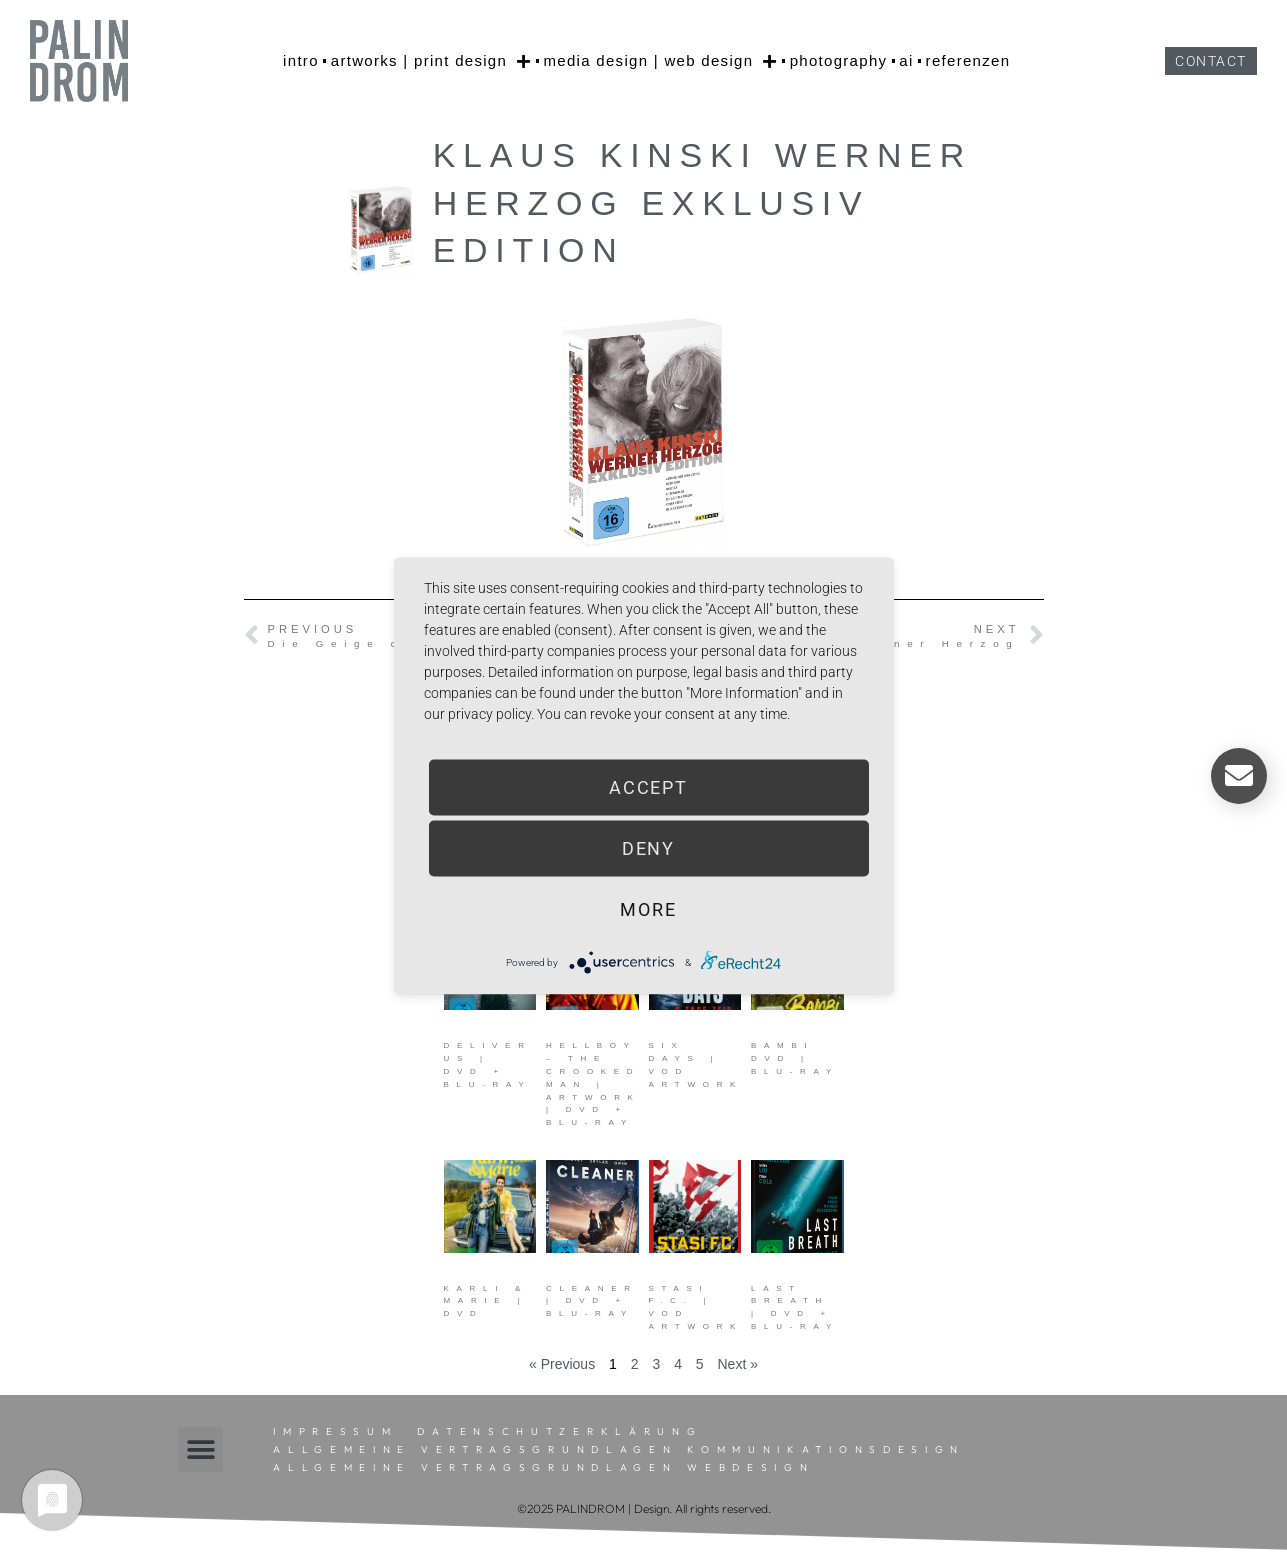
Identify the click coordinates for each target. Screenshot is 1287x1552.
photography (839, 60)
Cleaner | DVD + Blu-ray (592, 1301)
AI (906, 60)
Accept (648, 787)
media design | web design (660, 61)
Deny (649, 848)
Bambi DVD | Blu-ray (795, 1058)
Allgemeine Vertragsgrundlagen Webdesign (543, 1467)
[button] (200, 1449)
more (648, 909)
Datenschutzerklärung (559, 1431)
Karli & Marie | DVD (486, 1301)
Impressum (335, 1431)
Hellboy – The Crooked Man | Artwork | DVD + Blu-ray (593, 1084)
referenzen (968, 60)
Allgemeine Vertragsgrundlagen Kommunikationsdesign (619, 1449)
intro (301, 60)
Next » (738, 1364)
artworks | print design (431, 61)
